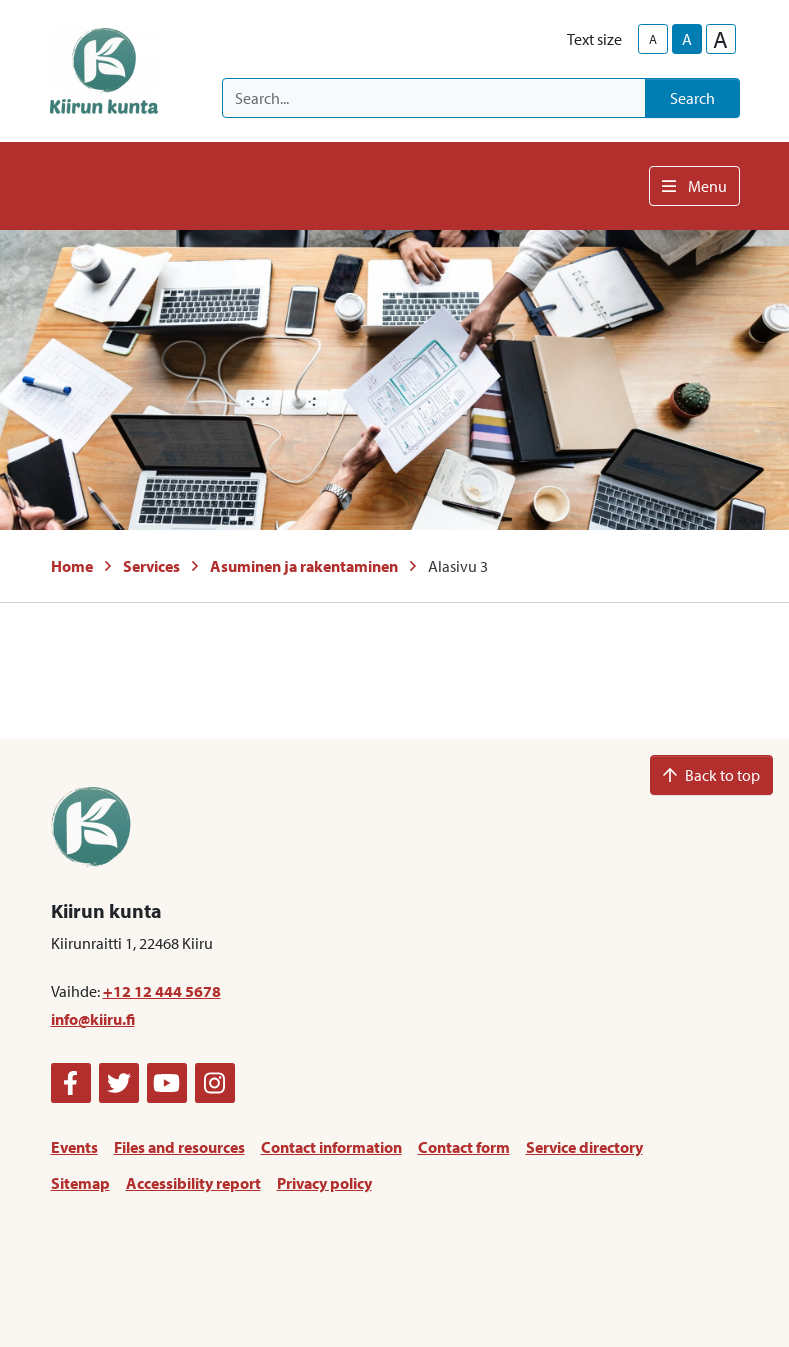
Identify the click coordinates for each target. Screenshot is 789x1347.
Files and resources (179, 1147)
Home (72, 566)
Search (692, 98)
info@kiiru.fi (93, 1019)
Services (151, 566)
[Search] (434, 98)
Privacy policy (324, 1183)
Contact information (331, 1147)
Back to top (711, 775)
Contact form (464, 1147)
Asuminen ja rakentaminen (304, 566)
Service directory (584, 1147)
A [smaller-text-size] (653, 39)
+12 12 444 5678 (162, 991)
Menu (694, 186)
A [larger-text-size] (720, 39)
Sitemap (80, 1183)
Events (74, 1147)
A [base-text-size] (687, 39)
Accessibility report (193, 1183)
